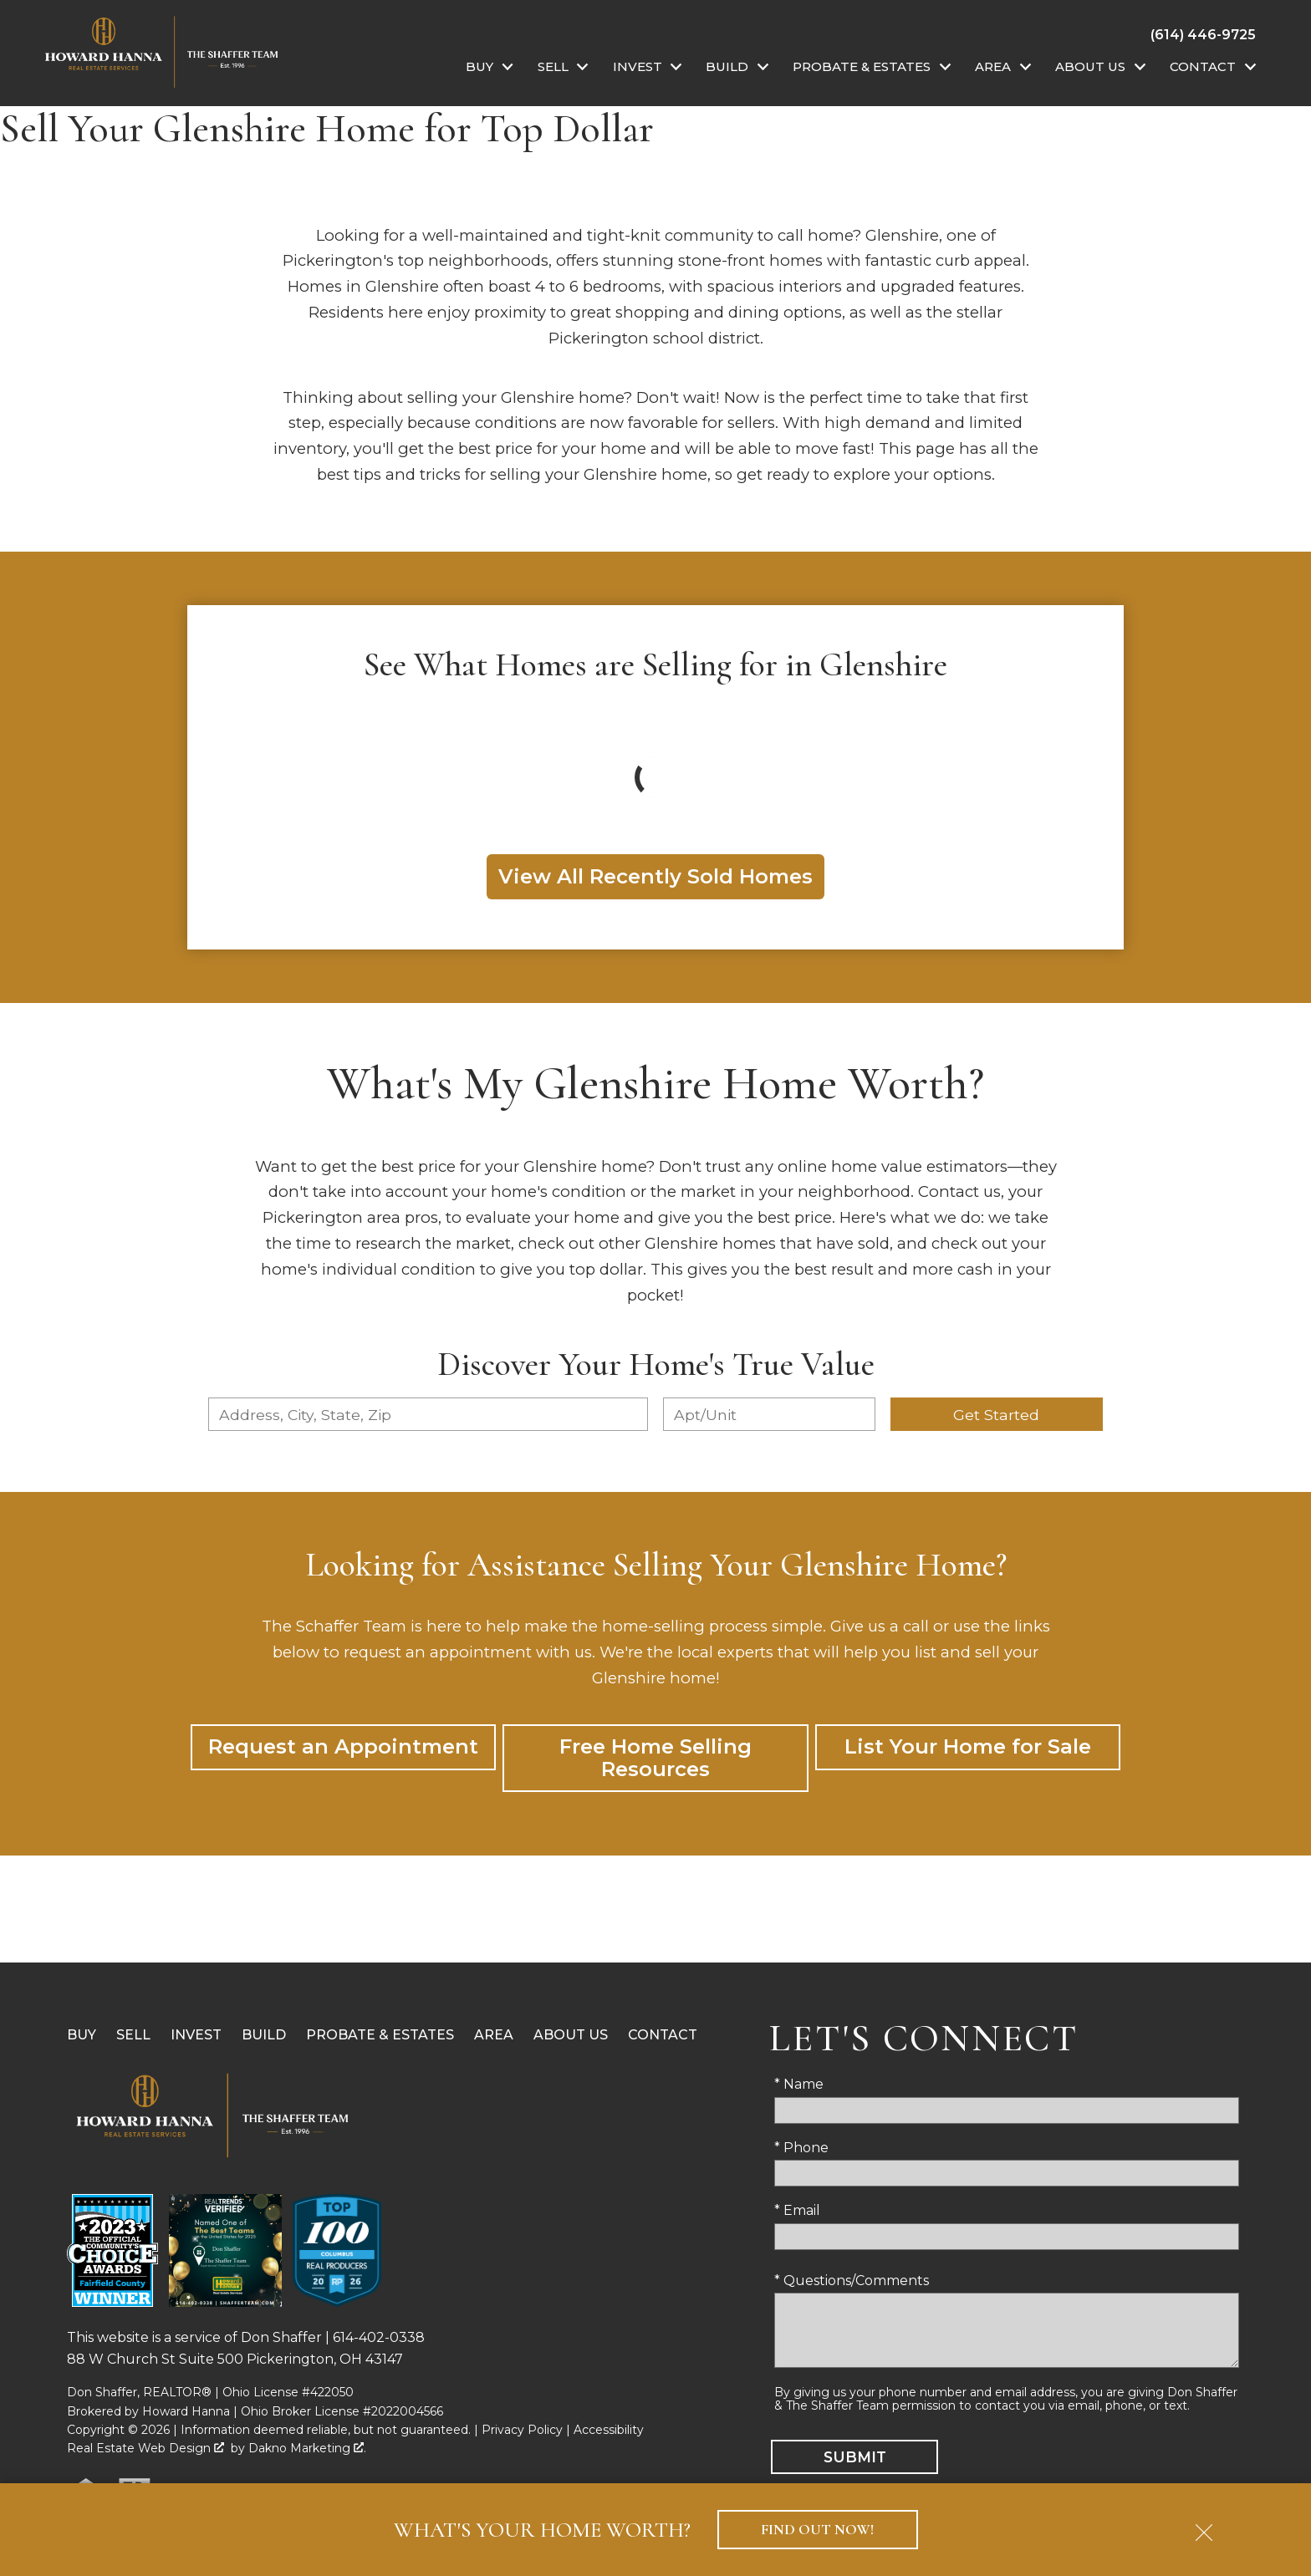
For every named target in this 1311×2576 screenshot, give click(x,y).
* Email (797, 2210)
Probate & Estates (380, 2035)
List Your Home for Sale (967, 1746)
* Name (799, 2084)
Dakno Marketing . (307, 2448)
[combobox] (428, 1414)
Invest (196, 2035)
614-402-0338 (379, 2337)
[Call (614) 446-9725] (1203, 34)
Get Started (996, 1414)
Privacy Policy (522, 2429)
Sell (133, 2035)
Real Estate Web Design (145, 2448)
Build (264, 2035)
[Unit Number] (769, 1414)
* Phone (801, 2148)
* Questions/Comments (851, 2280)
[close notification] (1204, 2526)
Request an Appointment (343, 1746)
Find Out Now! (817, 2529)
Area (493, 2035)
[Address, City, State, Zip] (428, 1414)
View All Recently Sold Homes (655, 876)
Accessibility (609, 2429)
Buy (81, 2035)
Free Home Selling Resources (655, 1757)
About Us (570, 2035)
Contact (662, 2035)
